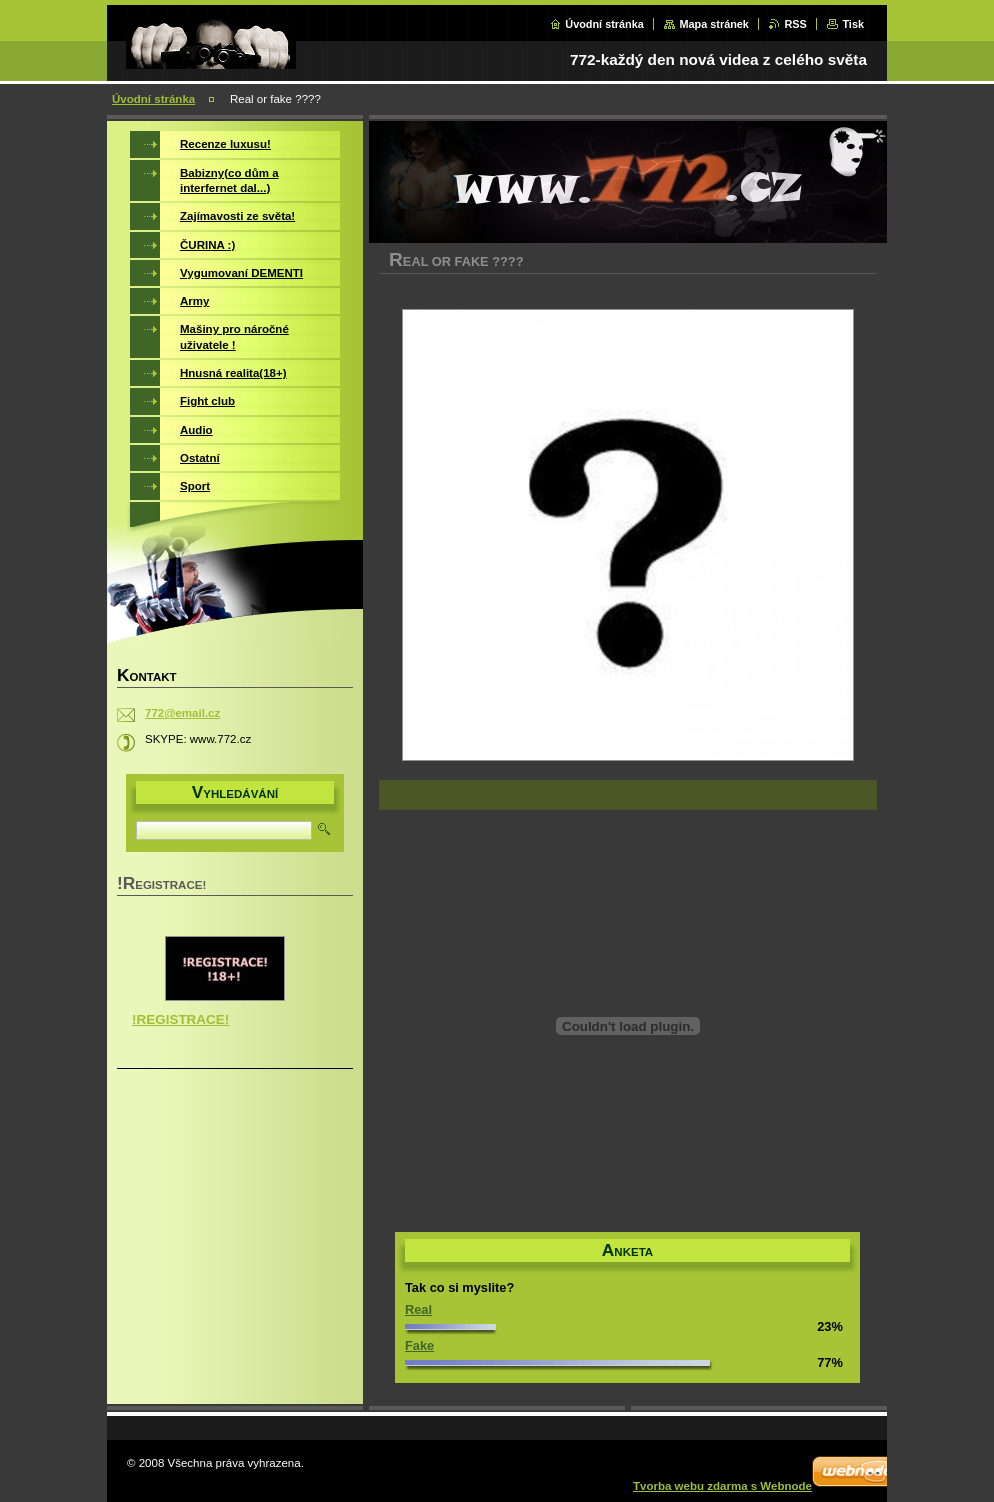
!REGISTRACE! (180, 1019)
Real (418, 1309)
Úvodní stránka (604, 24)
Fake (419, 1345)
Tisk (853, 24)
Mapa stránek (714, 24)
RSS (795, 24)
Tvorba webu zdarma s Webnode (722, 1486)
